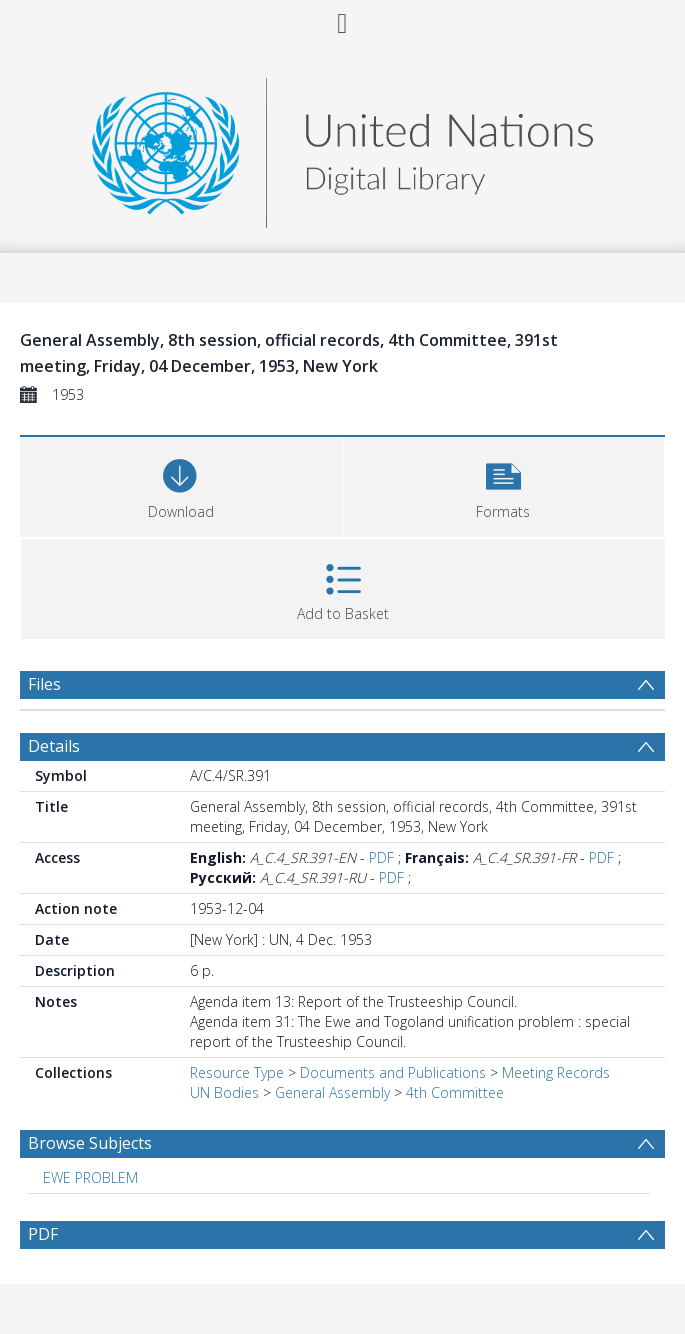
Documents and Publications (393, 1072)
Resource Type (237, 1072)
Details (54, 746)
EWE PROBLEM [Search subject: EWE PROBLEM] (90, 1177)
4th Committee (455, 1092)
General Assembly (332, 1092)
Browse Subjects (90, 1143)
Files (44, 684)
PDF (381, 857)
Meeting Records (556, 1072)
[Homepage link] (342, 147)
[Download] (181, 484)
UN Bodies (224, 1092)
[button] (504, 484)
